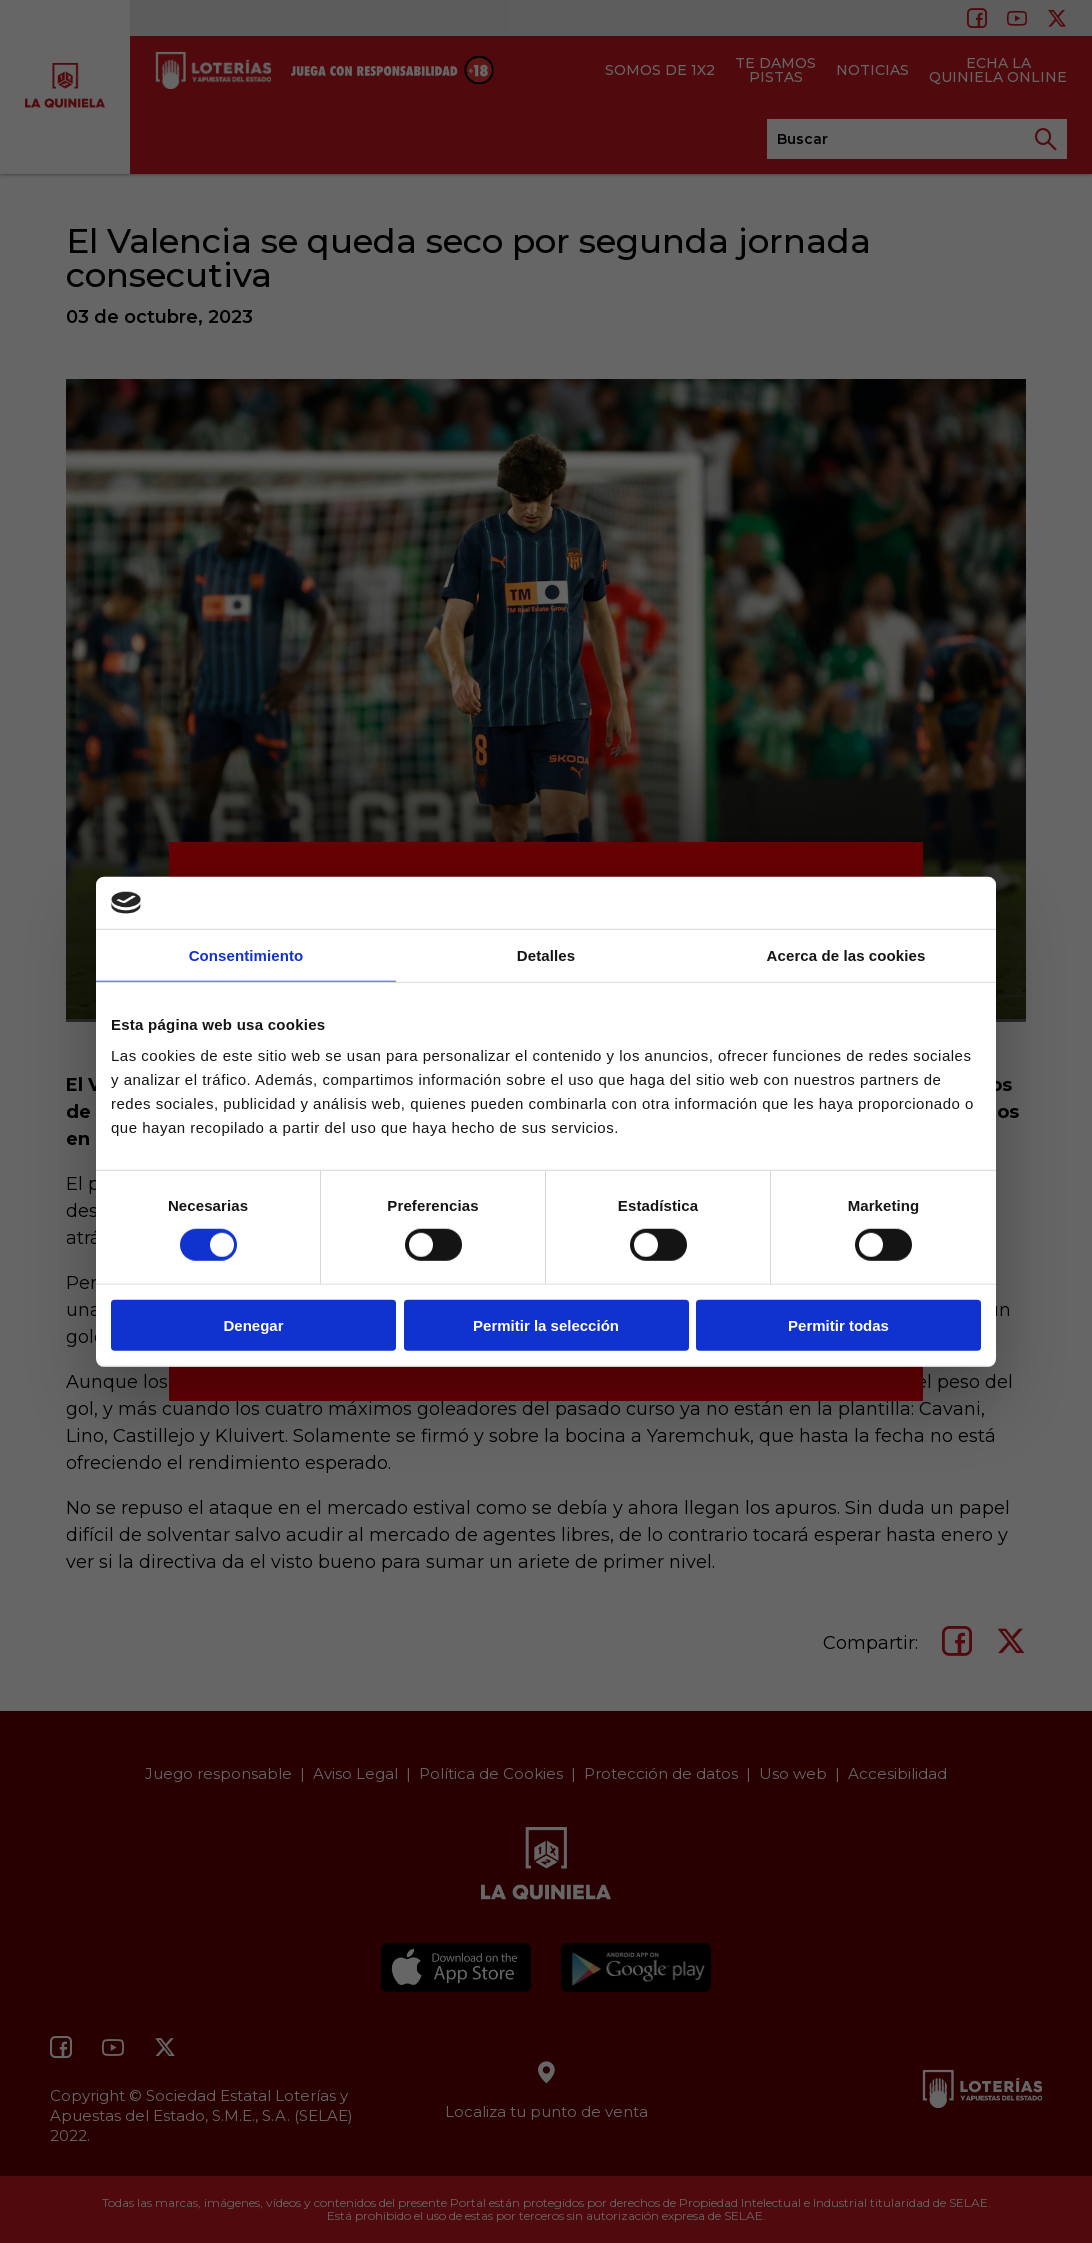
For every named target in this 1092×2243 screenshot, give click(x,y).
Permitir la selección (546, 1324)
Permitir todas (838, 1324)
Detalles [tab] (546, 955)
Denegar (253, 1324)
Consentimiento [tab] (246, 955)
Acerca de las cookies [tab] (846, 955)
